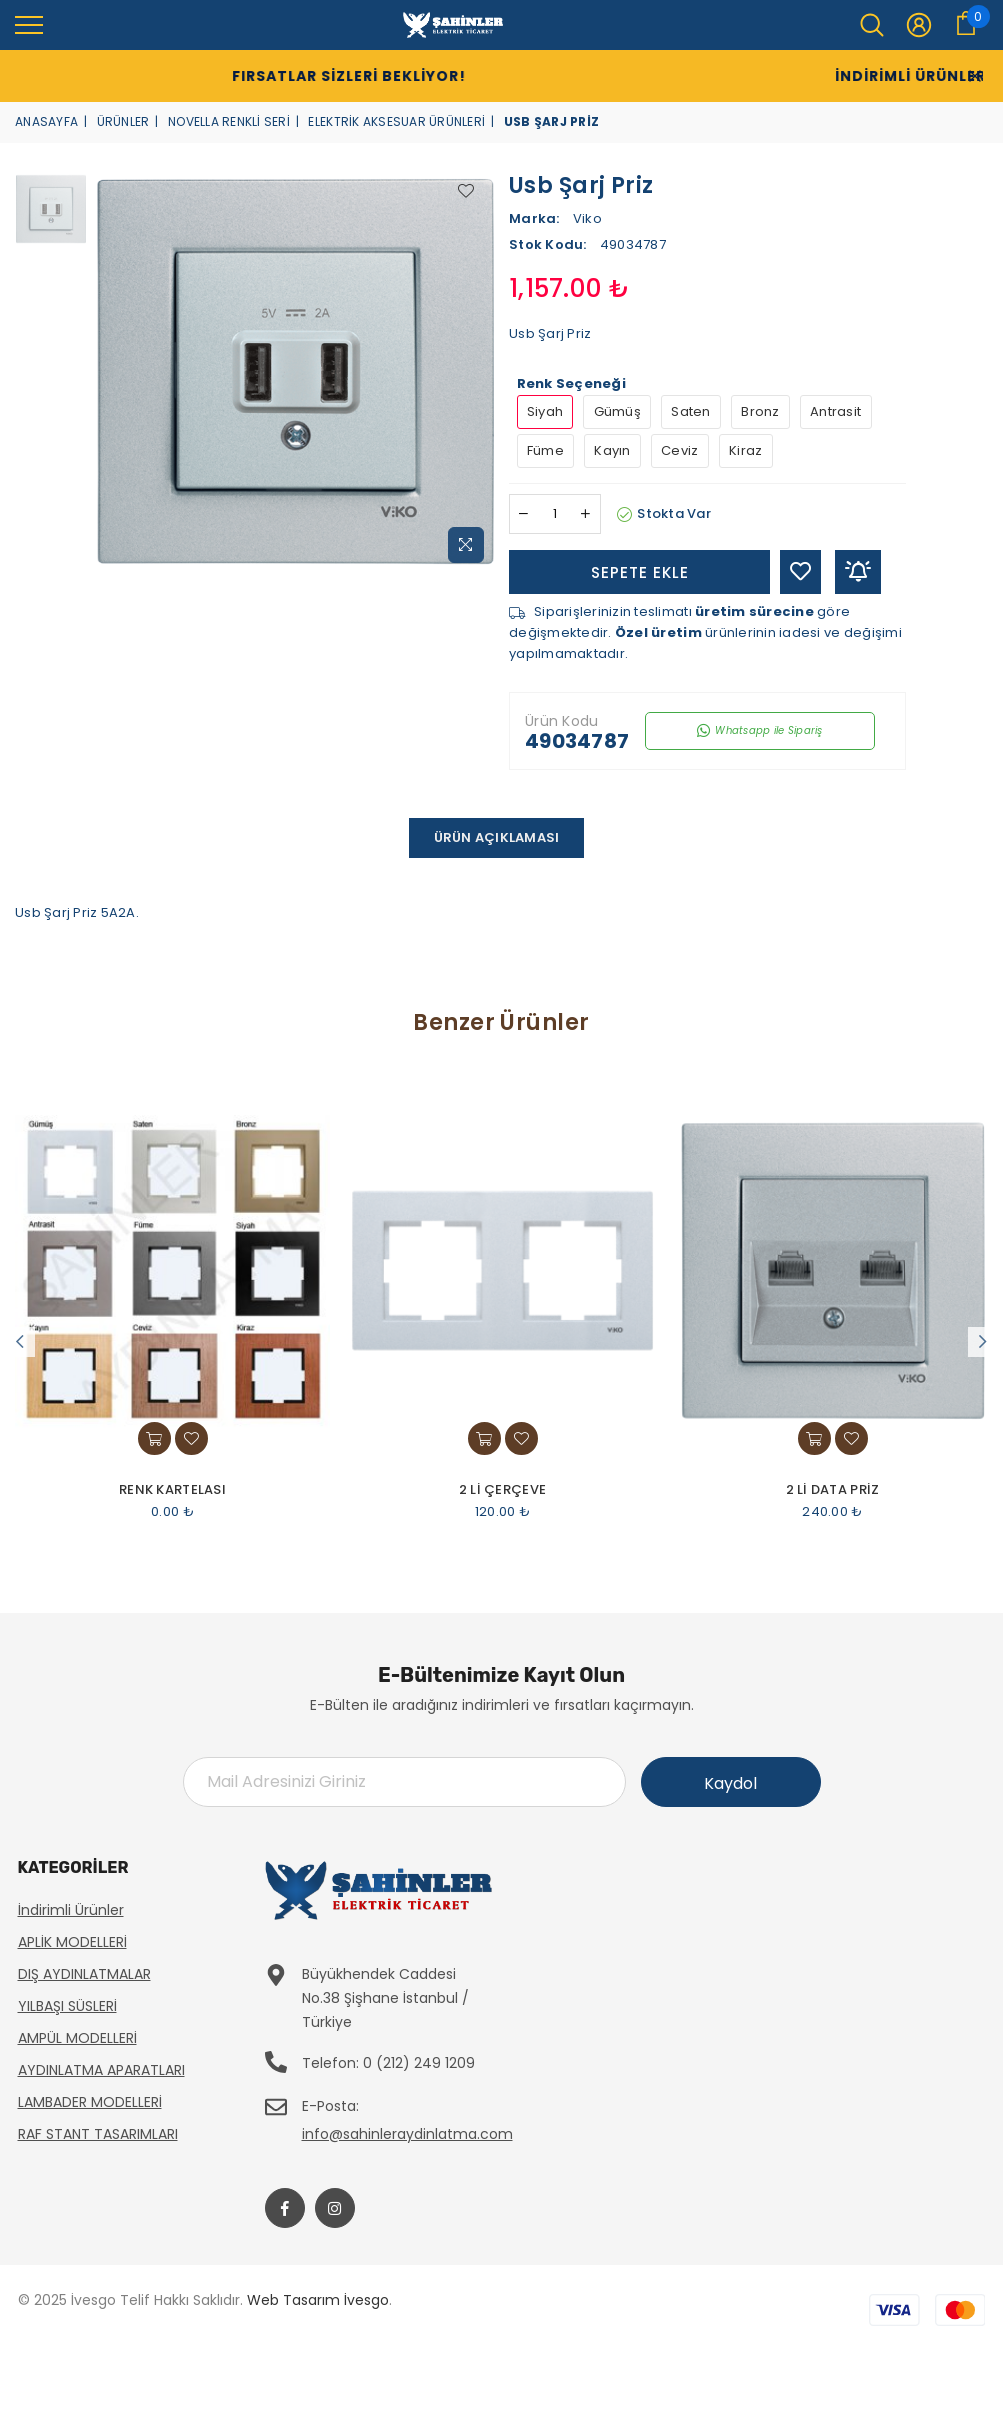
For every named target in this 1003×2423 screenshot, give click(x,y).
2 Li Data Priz (833, 1490)
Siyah (545, 411)
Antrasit (835, 411)
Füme (545, 450)
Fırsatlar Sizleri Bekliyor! (301, 76)
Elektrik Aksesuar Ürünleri (396, 121)
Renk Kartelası (172, 1490)
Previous (20, 1342)
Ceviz (679, 450)
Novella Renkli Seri (229, 121)
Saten (690, 411)
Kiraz (745, 450)
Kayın (612, 450)
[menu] (29, 24)
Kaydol (730, 1783)
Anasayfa (46, 121)
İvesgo (366, 2300)
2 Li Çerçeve (502, 1490)
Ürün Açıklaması (497, 837)
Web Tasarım (293, 2300)
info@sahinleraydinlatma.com (407, 2134)
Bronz (760, 411)
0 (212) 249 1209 (419, 2063)
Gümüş (617, 411)
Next (983, 1342)
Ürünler (123, 121)
